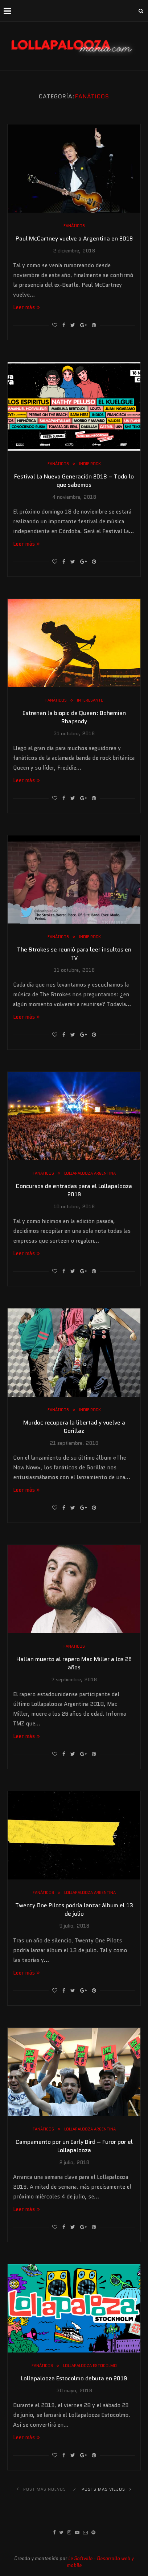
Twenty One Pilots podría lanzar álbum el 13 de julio (74, 1909)
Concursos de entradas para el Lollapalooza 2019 (74, 1190)
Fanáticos (74, 225)
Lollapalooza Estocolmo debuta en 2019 (74, 2378)
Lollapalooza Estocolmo (90, 2365)
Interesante (90, 700)
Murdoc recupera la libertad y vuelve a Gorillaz (74, 1426)
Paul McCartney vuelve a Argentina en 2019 (74, 238)
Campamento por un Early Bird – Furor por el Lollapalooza (74, 2146)
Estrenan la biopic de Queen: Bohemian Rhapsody (74, 717)
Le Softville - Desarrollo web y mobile (100, 2561)
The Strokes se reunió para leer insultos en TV (74, 953)
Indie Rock (90, 463)
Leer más (26, 307)
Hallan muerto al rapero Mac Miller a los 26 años (74, 1663)
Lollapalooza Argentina (90, 1173)
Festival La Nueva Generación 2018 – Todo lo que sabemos (74, 480)
